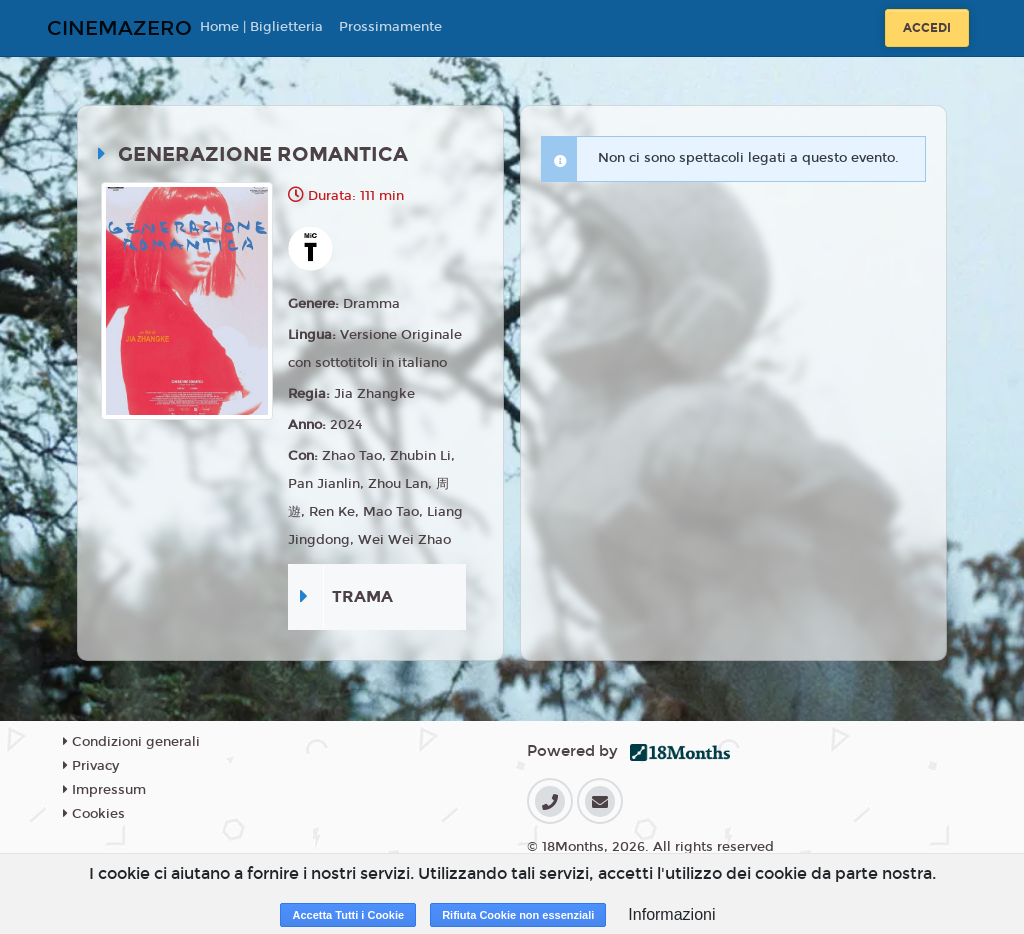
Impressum (104, 790)
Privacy (91, 766)
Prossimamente (390, 27)
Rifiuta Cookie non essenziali (518, 915)
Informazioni (671, 914)
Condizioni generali (131, 742)
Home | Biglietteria (261, 27)
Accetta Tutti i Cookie (348, 915)
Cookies (94, 814)
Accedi (927, 28)
